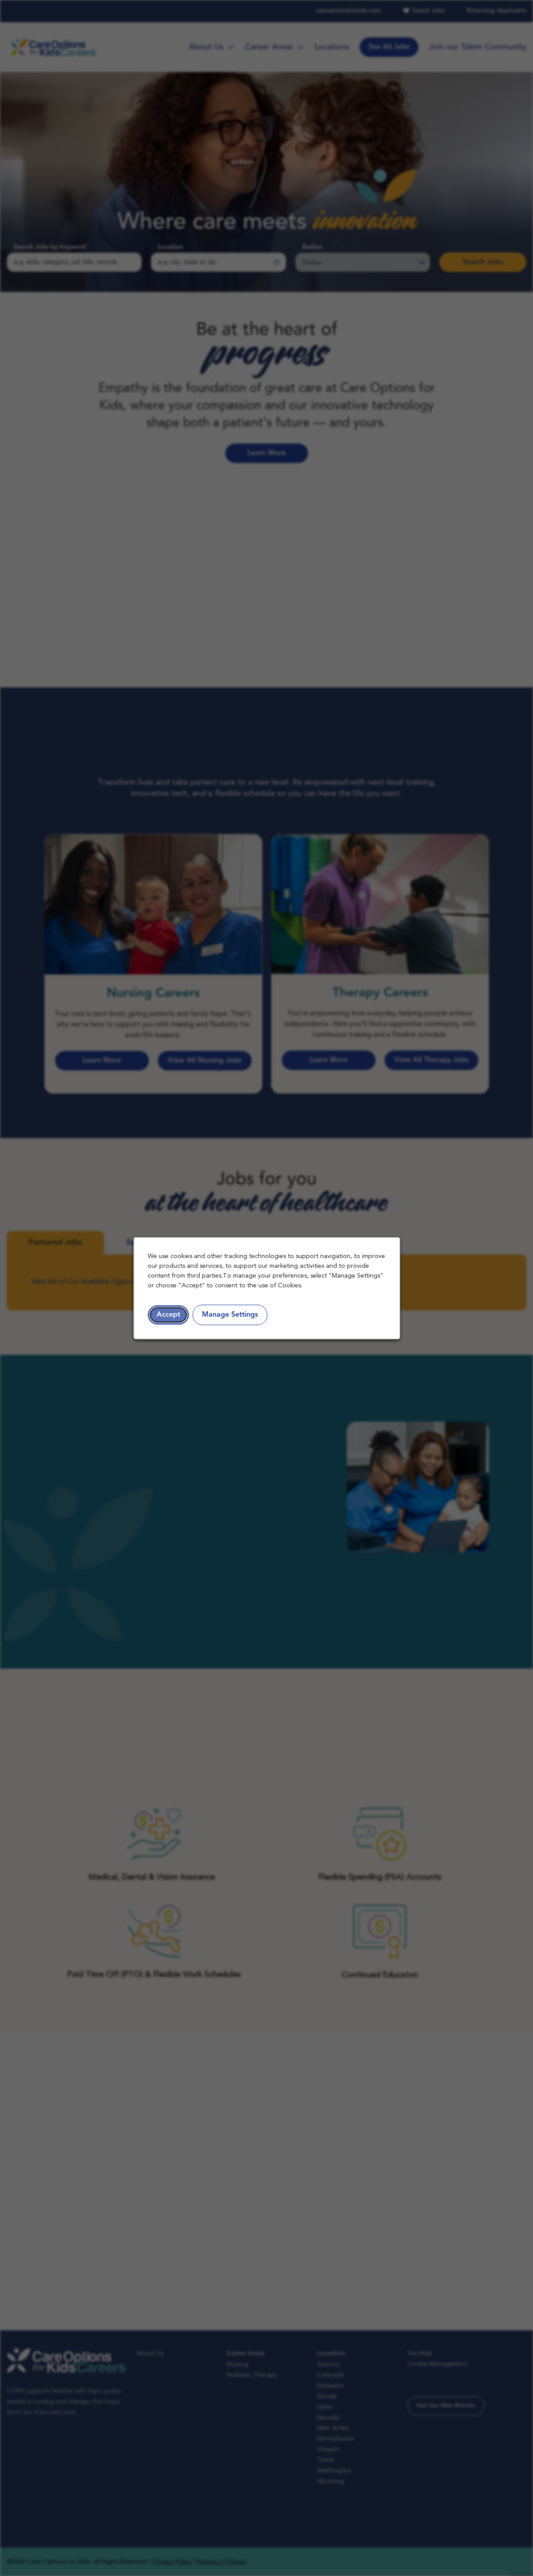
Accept (168, 1314)
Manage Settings (230, 1314)
